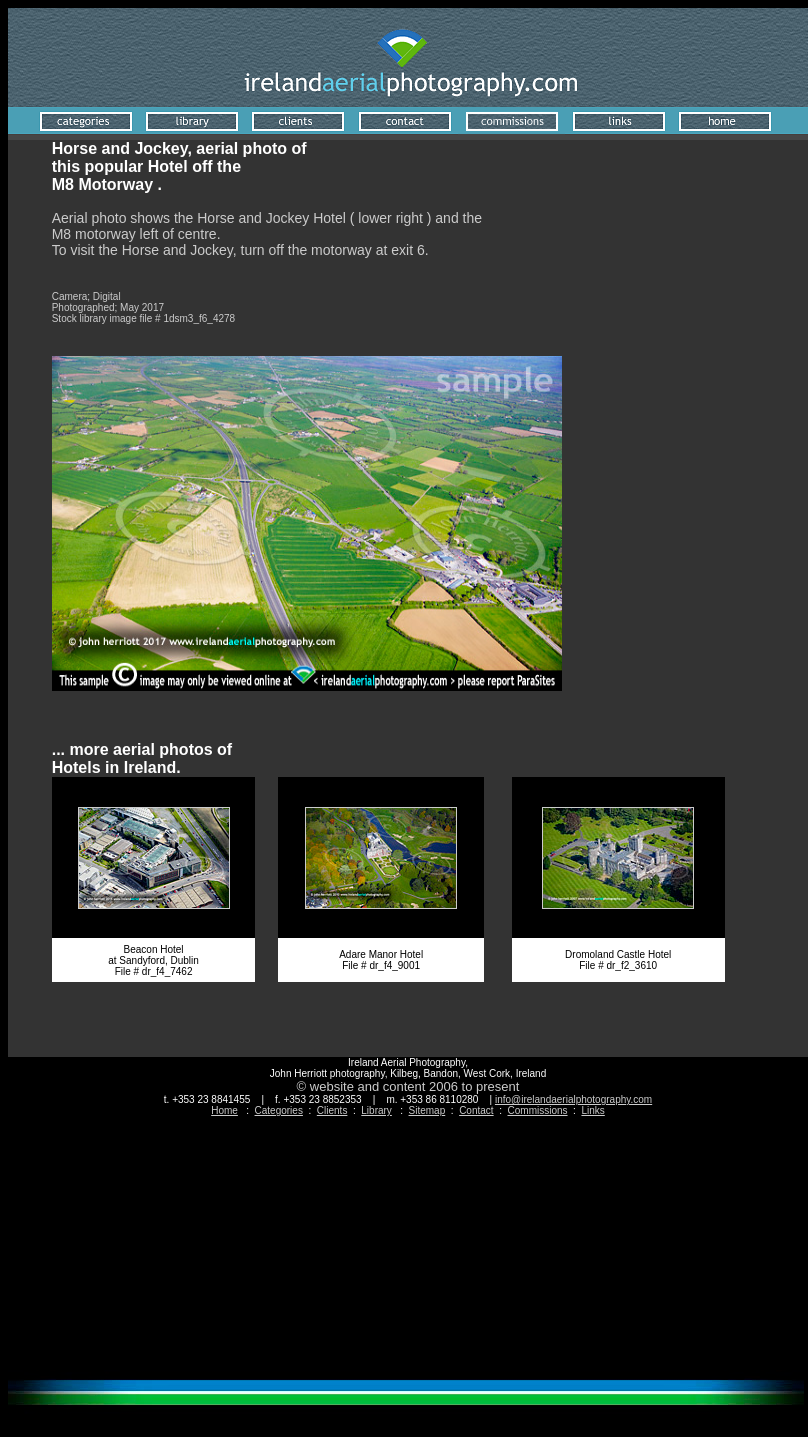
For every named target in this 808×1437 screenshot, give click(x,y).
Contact (476, 1110)
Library (376, 1110)
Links (592, 1110)
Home (224, 1110)
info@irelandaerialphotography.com (573, 1099)
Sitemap (427, 1110)
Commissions (538, 1110)
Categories (279, 1110)
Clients (332, 1110)
